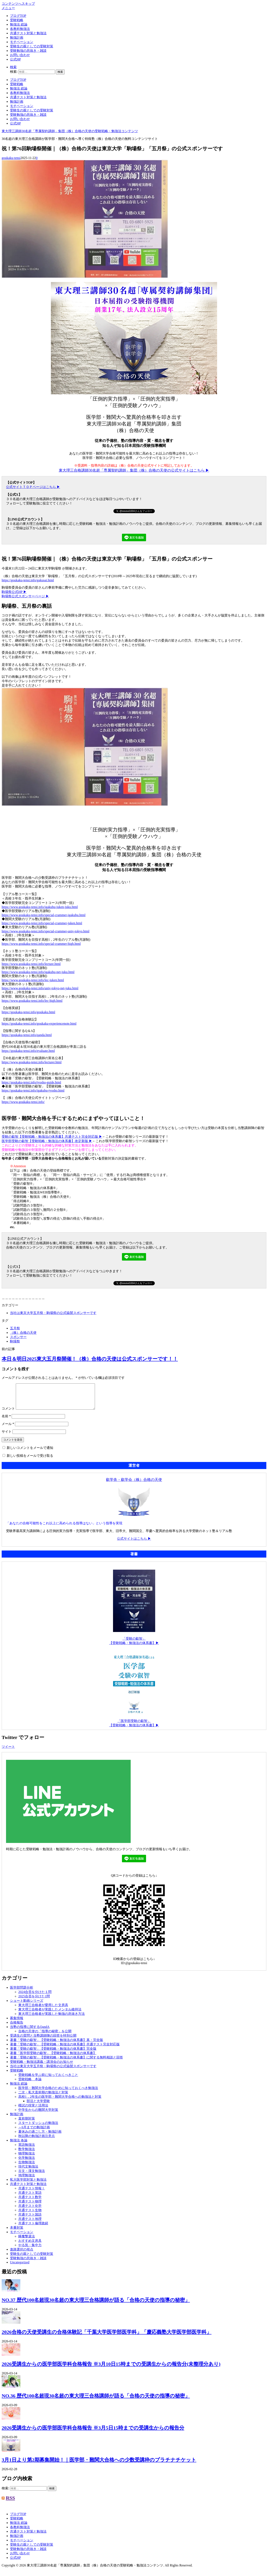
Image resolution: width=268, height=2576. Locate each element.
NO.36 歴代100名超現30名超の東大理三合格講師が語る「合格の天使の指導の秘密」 (96, 2400)
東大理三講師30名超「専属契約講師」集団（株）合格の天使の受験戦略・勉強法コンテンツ (70, 131)
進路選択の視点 (21, 2254)
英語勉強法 (26, 2149)
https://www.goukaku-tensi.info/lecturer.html (31, 1062)
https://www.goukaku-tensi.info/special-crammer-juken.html (42, 923)
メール (8, 1429)
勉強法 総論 (18, 24)
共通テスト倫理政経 (33, 2228)
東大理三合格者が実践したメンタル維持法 (49, 2014)
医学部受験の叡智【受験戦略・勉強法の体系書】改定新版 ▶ (47, 1141)
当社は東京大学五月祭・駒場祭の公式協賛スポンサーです (53, 1313)
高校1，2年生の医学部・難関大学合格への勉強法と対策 (59, 2101)
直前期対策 (26, 2123)
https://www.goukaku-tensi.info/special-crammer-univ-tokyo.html (45, 931)
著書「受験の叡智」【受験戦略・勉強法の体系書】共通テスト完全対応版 (65, 2049)
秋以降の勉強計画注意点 (36, 2141)
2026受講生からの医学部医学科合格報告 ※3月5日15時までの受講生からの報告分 (93, 2432)
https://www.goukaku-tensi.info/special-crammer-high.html (41, 943)
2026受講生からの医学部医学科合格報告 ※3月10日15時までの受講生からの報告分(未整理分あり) (111, 2369)
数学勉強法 (26, 2154)
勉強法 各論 (18, 2145)
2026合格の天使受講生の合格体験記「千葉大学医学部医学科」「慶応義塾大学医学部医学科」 (106, 2337)
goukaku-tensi (11, 158)
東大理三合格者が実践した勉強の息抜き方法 (51, 2018)
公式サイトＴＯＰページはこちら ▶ (33, 487)
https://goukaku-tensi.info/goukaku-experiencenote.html (39, 1023)
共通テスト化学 (30, 2210)
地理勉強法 (26, 2180)
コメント (8, 1413)
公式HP (15, 59)
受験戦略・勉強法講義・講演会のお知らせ (41, 2066)
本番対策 (16, 2232)
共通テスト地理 (30, 2224)
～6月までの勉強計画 (34, 2132)
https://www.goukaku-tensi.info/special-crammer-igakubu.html (43, 915)
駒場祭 (15, 1341)
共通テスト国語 (30, 2219)
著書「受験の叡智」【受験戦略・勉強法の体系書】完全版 (53, 2053)
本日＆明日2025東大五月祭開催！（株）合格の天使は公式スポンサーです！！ (90, 1359)
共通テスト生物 (30, 2215)
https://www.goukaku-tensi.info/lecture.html (31, 964)
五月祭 (15, 1328)
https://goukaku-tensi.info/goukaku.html (28, 1012)
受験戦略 (16, 20)
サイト (7, 1436)
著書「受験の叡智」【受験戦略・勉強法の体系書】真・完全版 (56, 2045)
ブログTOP (18, 15)
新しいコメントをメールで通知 (30, 1452)
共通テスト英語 (30, 2197)
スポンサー (18, 1337)
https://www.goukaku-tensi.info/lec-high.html (32, 1000)
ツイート (8, 1751)
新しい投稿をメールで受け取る (30, 1460)
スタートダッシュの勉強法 (38, 2128)
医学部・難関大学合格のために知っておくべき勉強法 (58, 2093)
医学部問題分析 (21, 1992)
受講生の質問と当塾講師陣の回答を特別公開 (43, 2040)
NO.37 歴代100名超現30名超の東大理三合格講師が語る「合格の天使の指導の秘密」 (96, 2305)
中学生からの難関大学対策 (38, 2114)
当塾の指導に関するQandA (29, 2032)
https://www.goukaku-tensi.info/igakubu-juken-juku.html (40, 907)
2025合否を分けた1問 (34, 2001)
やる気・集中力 (30, 2250)
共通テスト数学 (30, 2202)
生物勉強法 (26, 2167)
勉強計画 (16, 37)
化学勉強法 (26, 2162)
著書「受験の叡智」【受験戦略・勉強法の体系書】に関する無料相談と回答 (66, 2062)
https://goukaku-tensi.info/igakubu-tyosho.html (33, 1090)
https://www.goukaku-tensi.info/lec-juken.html (33, 980)
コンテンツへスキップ (18, 3)
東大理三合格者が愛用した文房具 (43, 2010)
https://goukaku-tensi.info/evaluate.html (28, 1051)
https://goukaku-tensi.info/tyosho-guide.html (31, 1082)
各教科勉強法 (20, 29)
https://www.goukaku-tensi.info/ (23, 1102)
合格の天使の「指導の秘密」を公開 (44, 2036)
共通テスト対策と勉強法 (28, 33)
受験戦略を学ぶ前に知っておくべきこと (48, 2080)
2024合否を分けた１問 (35, 1997)
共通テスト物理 (30, 2206)
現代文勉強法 (28, 2171)
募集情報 (16, 2023)
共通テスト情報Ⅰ (31, 2193)
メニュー (8, 8)
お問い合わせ (20, 55)
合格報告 (16, 2027)
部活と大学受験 (38, 2106)
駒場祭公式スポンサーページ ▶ (25, 596)
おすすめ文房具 (30, 2245)
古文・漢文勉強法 (31, 2176)
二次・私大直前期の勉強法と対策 (43, 2097)
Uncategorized (19, 2267)
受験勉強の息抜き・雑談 (28, 50)
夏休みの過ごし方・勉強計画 (39, 2136)
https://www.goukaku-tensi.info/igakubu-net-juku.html (38, 972)
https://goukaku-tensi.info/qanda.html (27, 1035)
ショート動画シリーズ (26, 2005)
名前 (6, 1421)
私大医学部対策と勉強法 (28, 2184)
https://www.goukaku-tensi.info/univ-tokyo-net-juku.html (40, 988)
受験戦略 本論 (30, 2084)
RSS (10, 2503)
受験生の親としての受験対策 (31, 46)
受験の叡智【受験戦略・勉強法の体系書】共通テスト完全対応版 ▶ (52, 1136)
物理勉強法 (26, 2158)
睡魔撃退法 (26, 2241)
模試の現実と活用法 (33, 2110)
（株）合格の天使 (23, 1332)
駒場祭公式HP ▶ (14, 592)
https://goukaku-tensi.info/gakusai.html (28, 580)
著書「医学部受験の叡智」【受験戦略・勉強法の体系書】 (53, 2058)
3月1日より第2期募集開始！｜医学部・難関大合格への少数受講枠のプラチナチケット (99, 2465)
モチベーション (21, 42)
